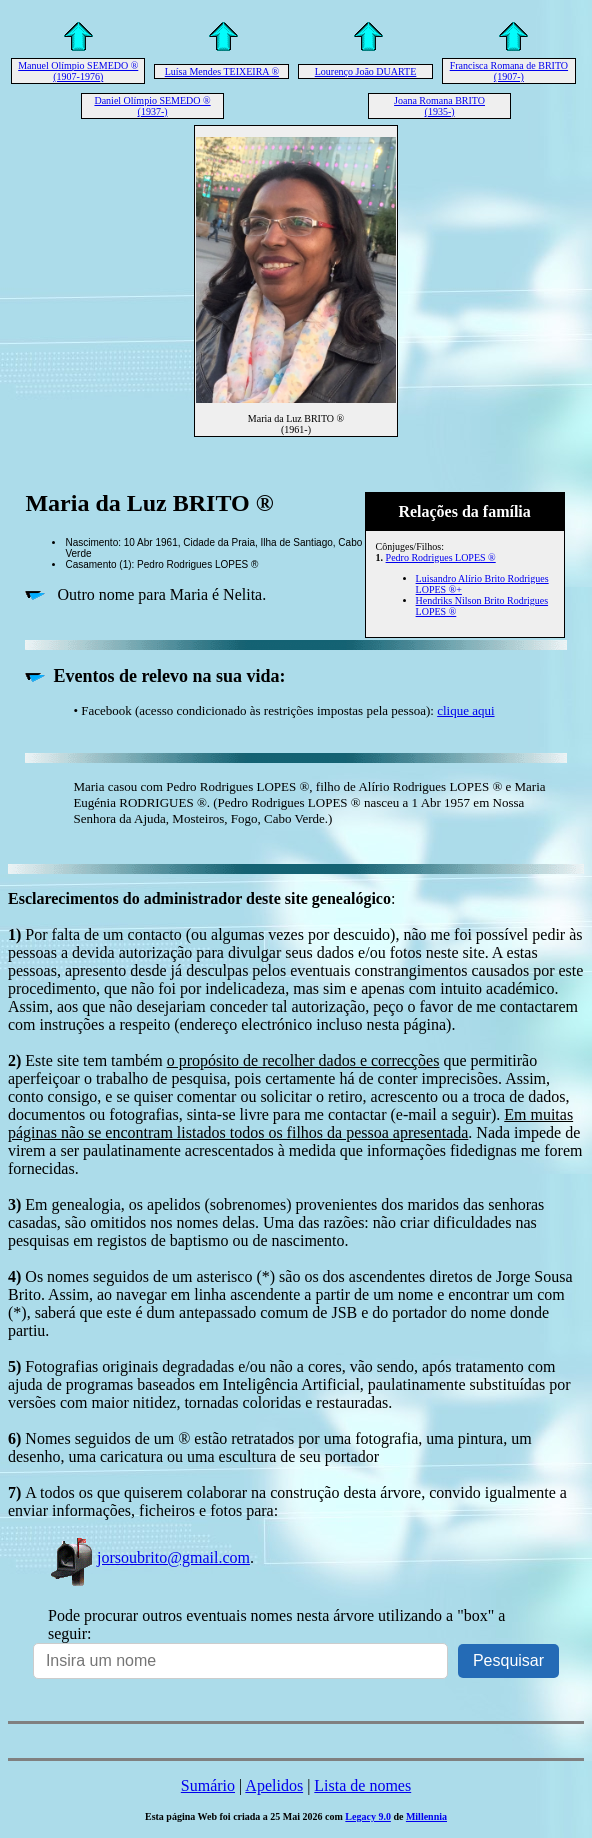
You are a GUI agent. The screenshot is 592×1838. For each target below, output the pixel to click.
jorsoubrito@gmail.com (149, 1557)
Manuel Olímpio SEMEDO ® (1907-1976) (78, 71)
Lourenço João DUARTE (366, 71)
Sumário (208, 1785)
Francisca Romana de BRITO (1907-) (509, 71)
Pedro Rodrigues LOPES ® (441, 557)
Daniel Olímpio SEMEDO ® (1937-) (152, 106)
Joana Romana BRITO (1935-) (439, 106)
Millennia (426, 1816)
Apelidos (274, 1785)
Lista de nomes (362, 1785)
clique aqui (465, 710)
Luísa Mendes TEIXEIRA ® (222, 71)
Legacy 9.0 (368, 1816)
